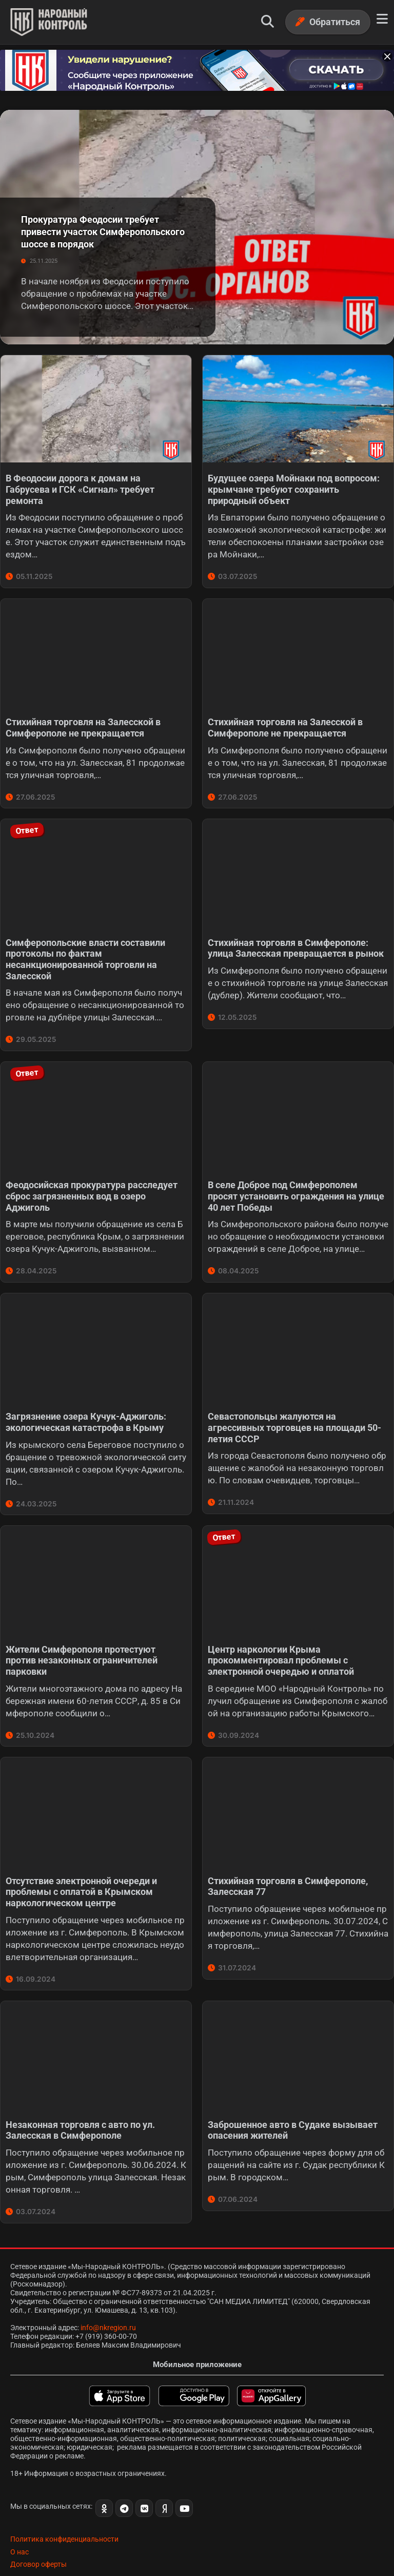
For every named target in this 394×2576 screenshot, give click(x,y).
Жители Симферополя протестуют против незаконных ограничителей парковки (81, 1646)
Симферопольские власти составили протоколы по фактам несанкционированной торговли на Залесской (85, 951)
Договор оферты (38, 2545)
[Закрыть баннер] (385, 54)
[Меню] (382, 19)
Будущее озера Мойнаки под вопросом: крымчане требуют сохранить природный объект (294, 485)
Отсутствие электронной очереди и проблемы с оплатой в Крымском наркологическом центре (81, 1876)
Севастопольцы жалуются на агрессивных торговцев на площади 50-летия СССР (294, 1415)
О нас (19, 2532)
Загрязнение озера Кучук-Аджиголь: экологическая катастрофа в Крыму (86, 1410)
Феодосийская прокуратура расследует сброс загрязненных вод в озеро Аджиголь (92, 1186)
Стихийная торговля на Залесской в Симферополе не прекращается (83, 721)
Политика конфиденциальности (64, 2519)
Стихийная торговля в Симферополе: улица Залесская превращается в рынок (296, 940)
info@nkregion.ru (108, 2307)
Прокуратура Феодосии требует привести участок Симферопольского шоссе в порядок (103, 228)
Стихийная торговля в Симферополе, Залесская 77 (288, 1871)
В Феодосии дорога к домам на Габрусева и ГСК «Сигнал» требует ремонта (80, 485)
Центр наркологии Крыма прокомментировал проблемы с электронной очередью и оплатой (281, 1646)
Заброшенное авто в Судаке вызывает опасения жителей (293, 2112)
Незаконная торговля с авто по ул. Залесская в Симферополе (80, 2112)
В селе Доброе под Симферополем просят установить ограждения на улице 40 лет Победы (296, 1186)
